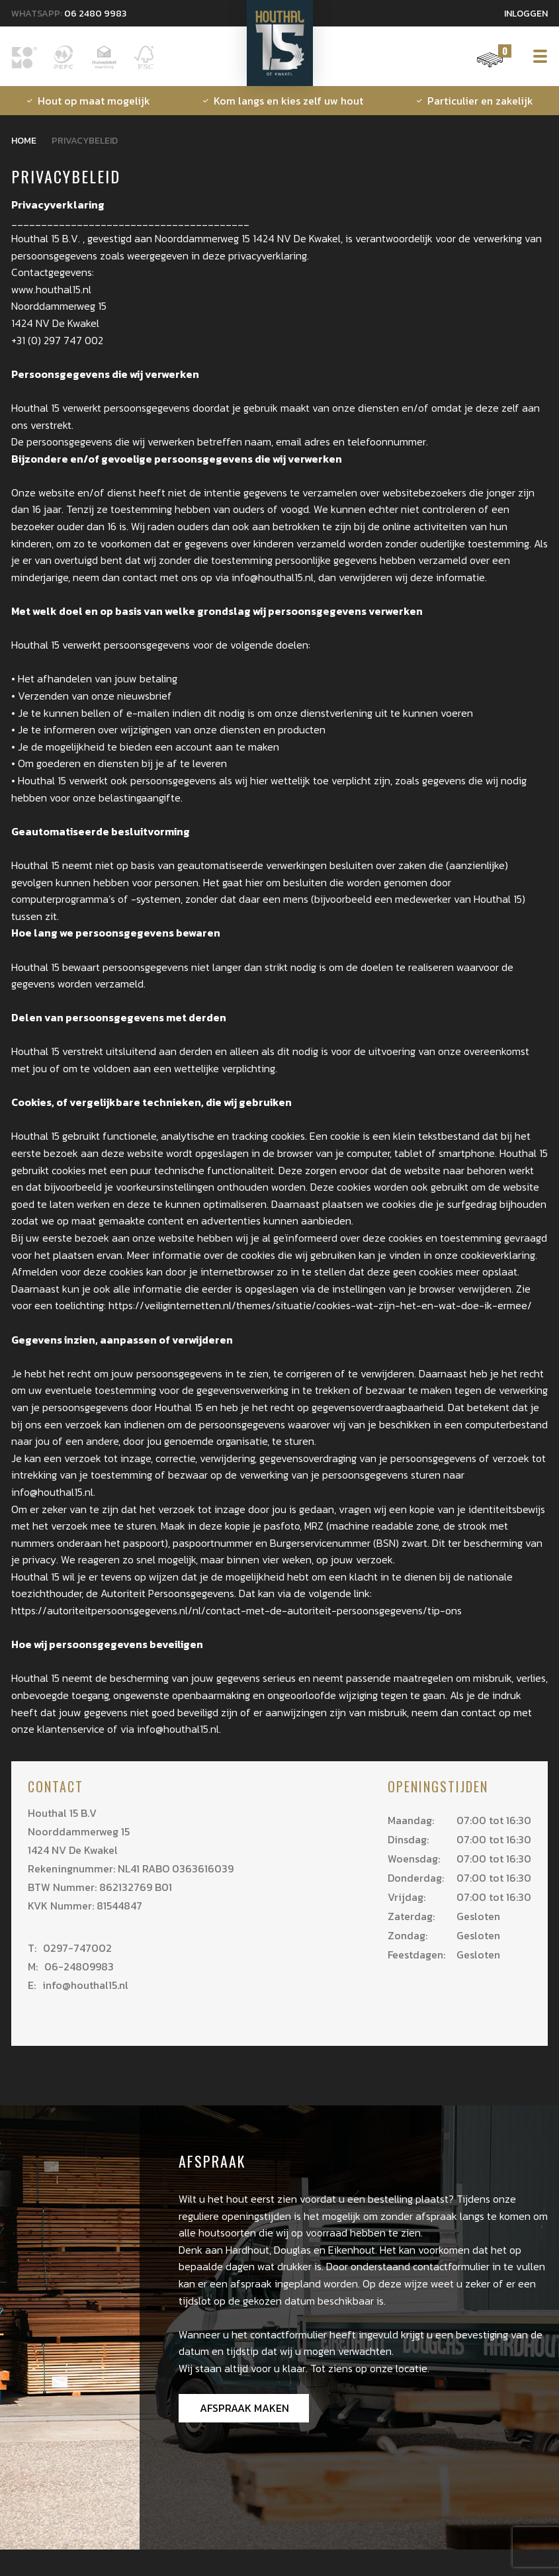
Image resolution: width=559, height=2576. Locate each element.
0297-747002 (70, 1948)
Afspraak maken (244, 2408)
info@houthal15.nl (78, 1985)
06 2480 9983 (95, 14)
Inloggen (526, 14)
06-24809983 (71, 1966)
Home (23, 141)
